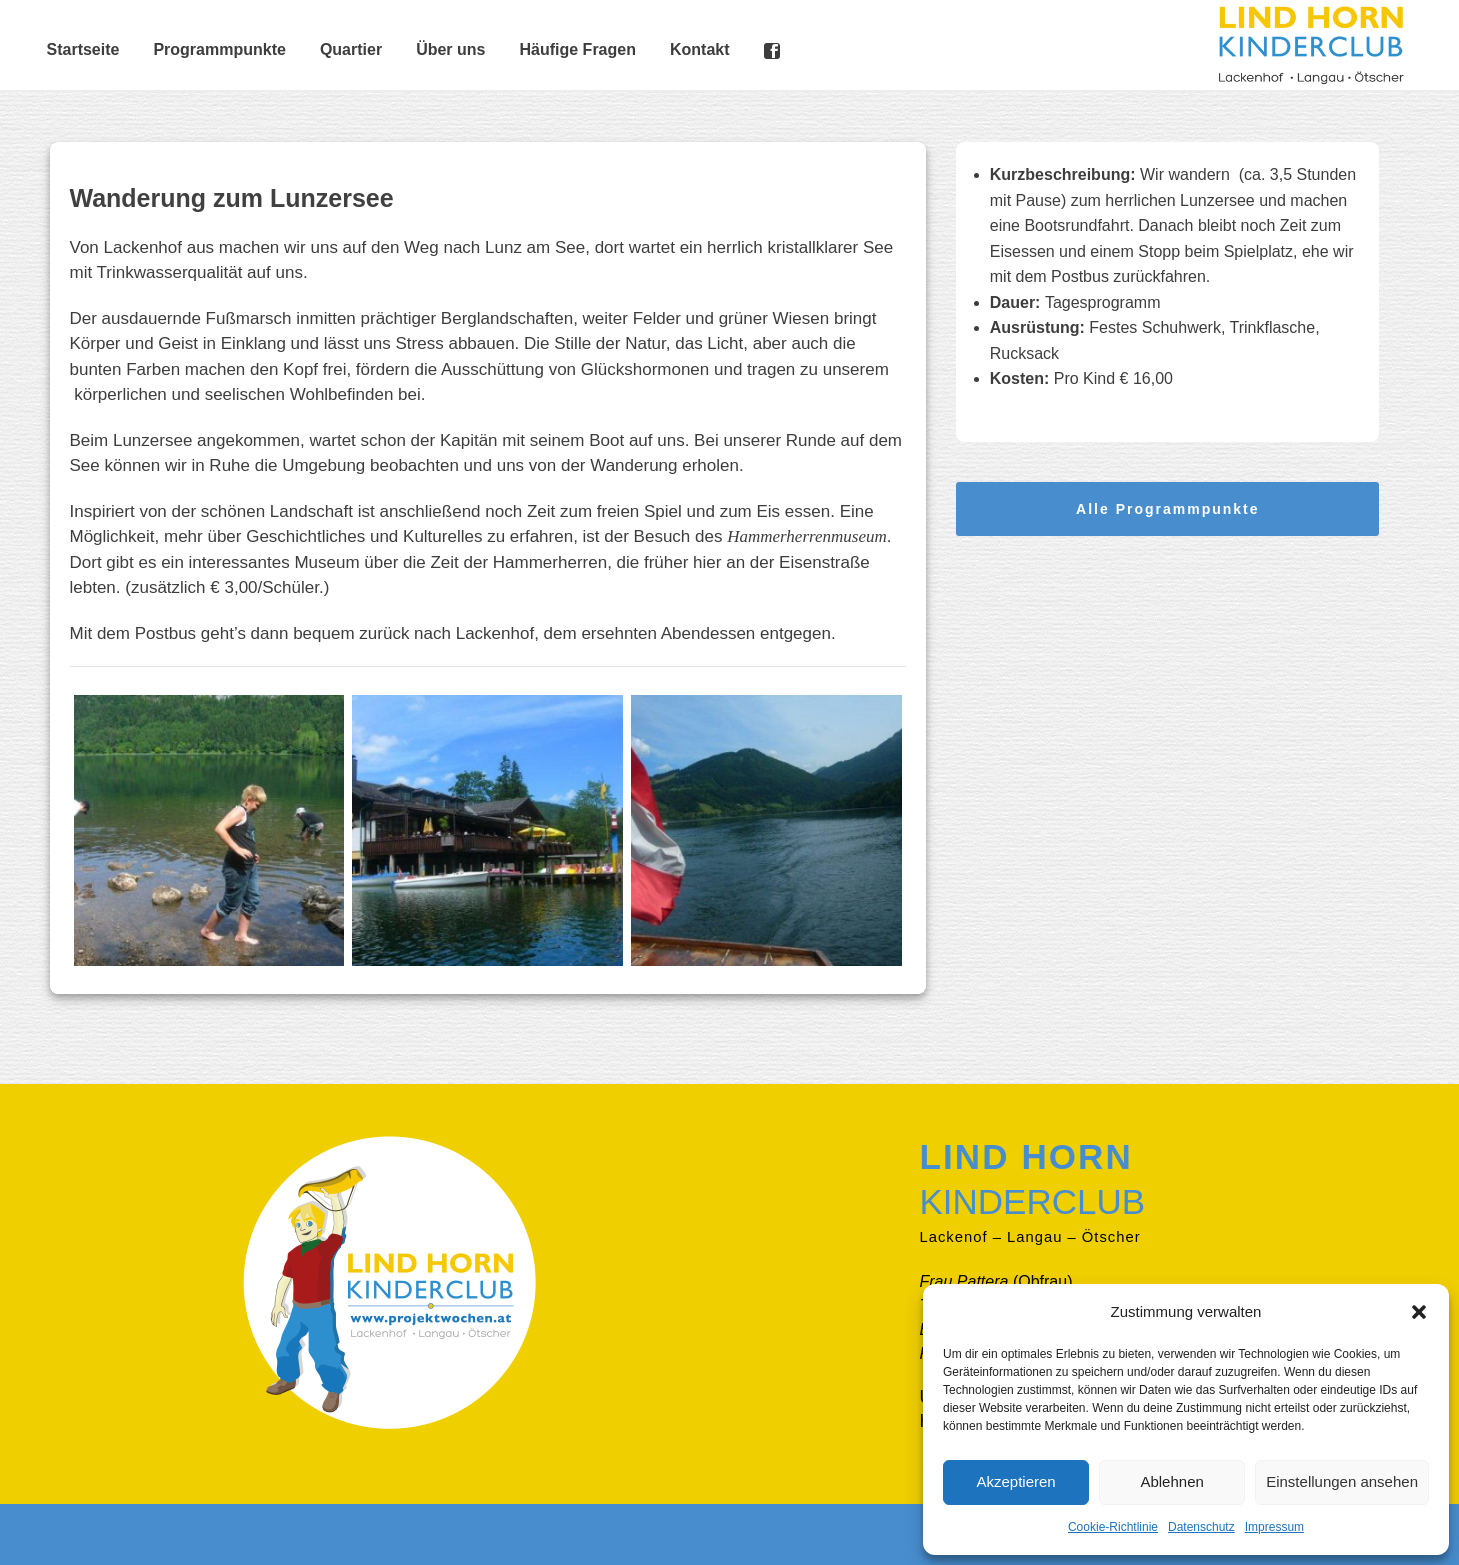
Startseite (83, 49)
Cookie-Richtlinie (1113, 1527)
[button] (1419, 1312)
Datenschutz (1201, 1527)
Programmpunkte (219, 49)
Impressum (1274, 1527)
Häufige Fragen (577, 49)
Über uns (450, 49)
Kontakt (700, 49)
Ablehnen (1171, 1481)
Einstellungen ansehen (1342, 1481)
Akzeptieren (1015, 1481)
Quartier (351, 49)
